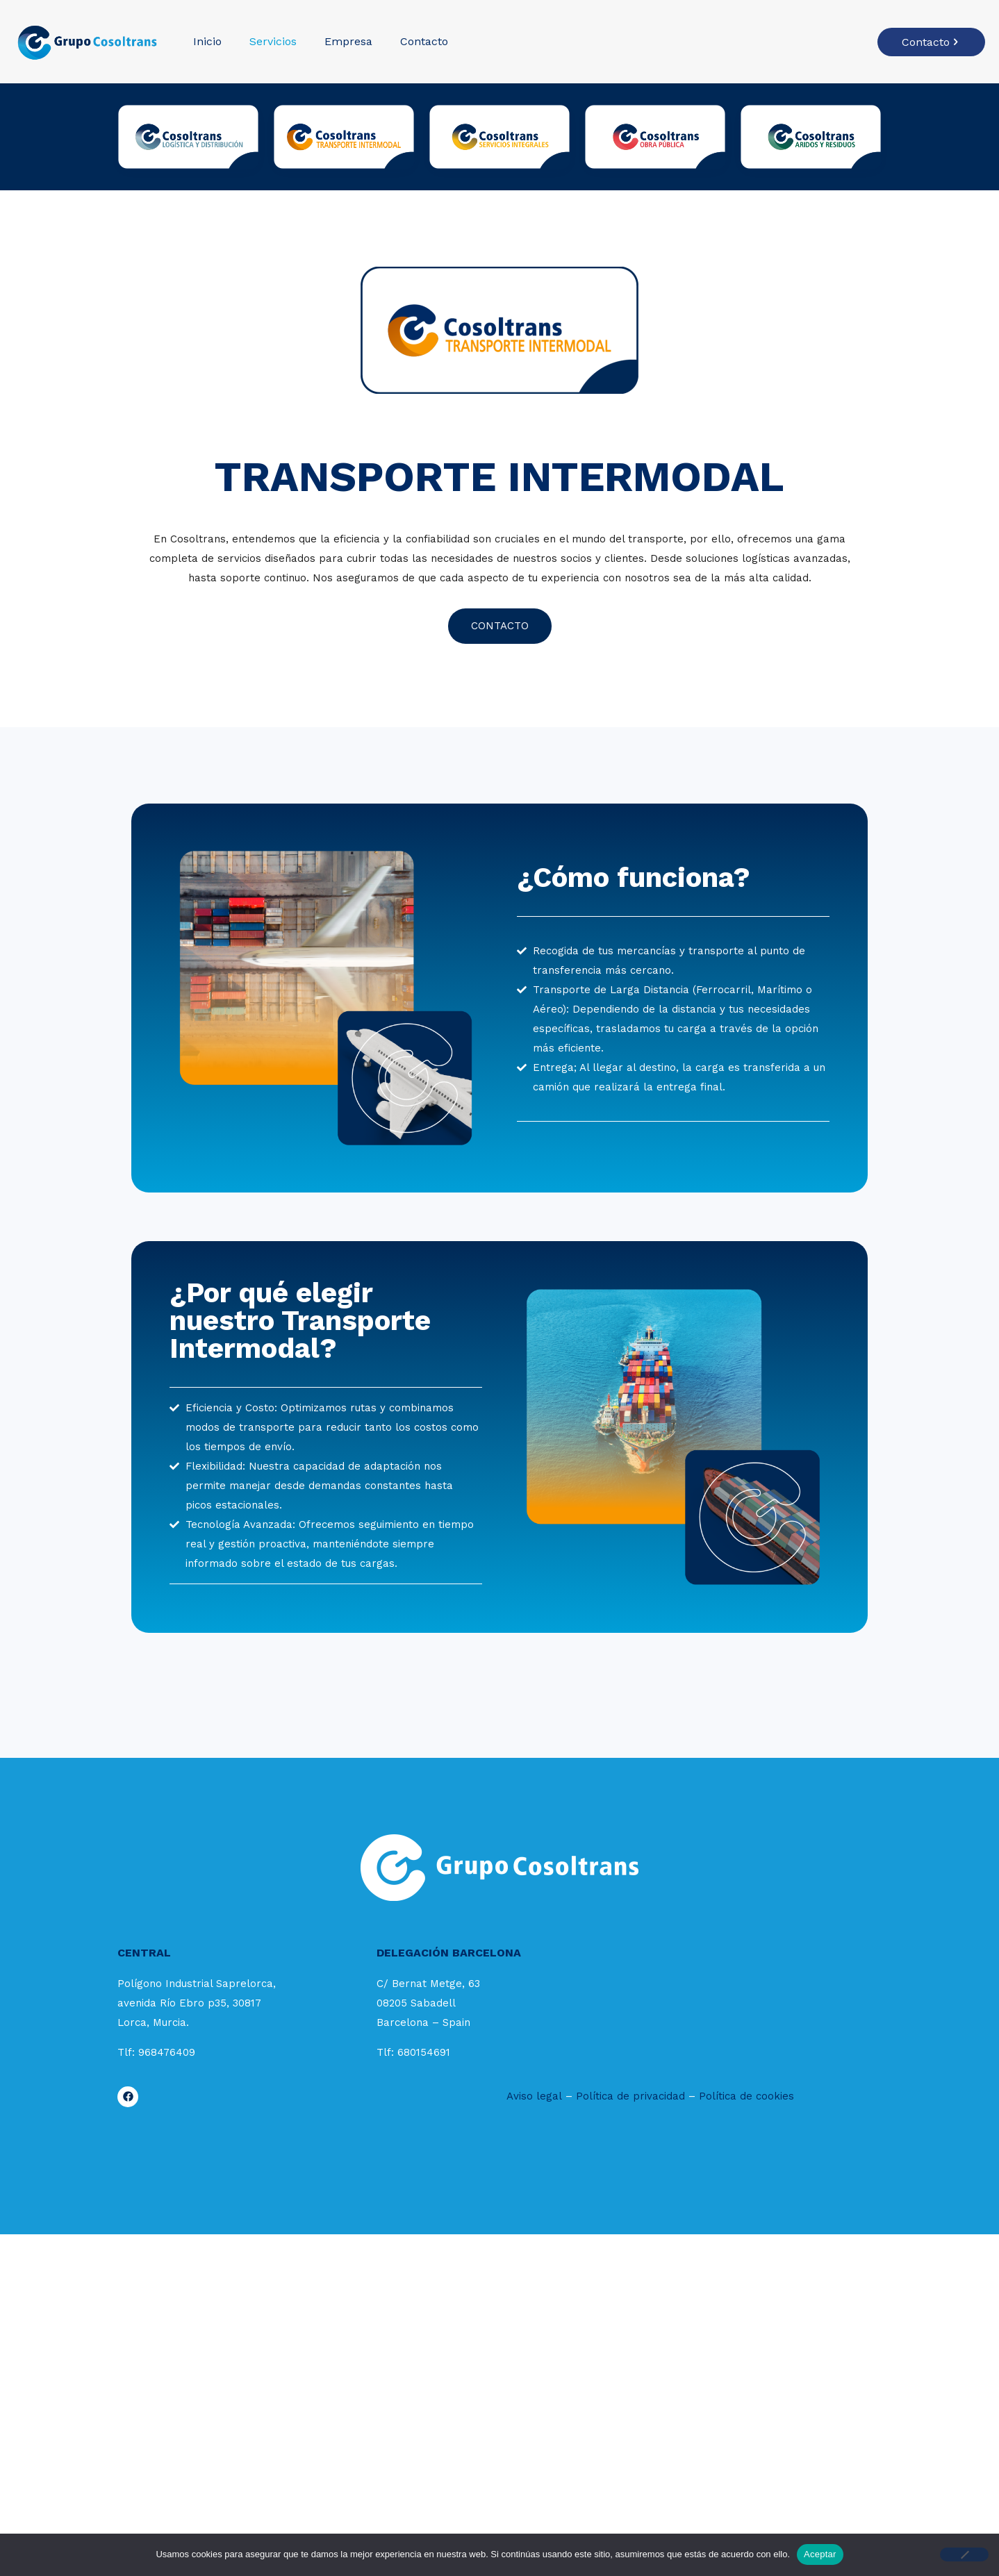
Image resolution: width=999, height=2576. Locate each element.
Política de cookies (746, 2096)
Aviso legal (534, 2096)
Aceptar (820, 2554)
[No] (964, 2554)
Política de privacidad (630, 2096)
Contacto (931, 42)
